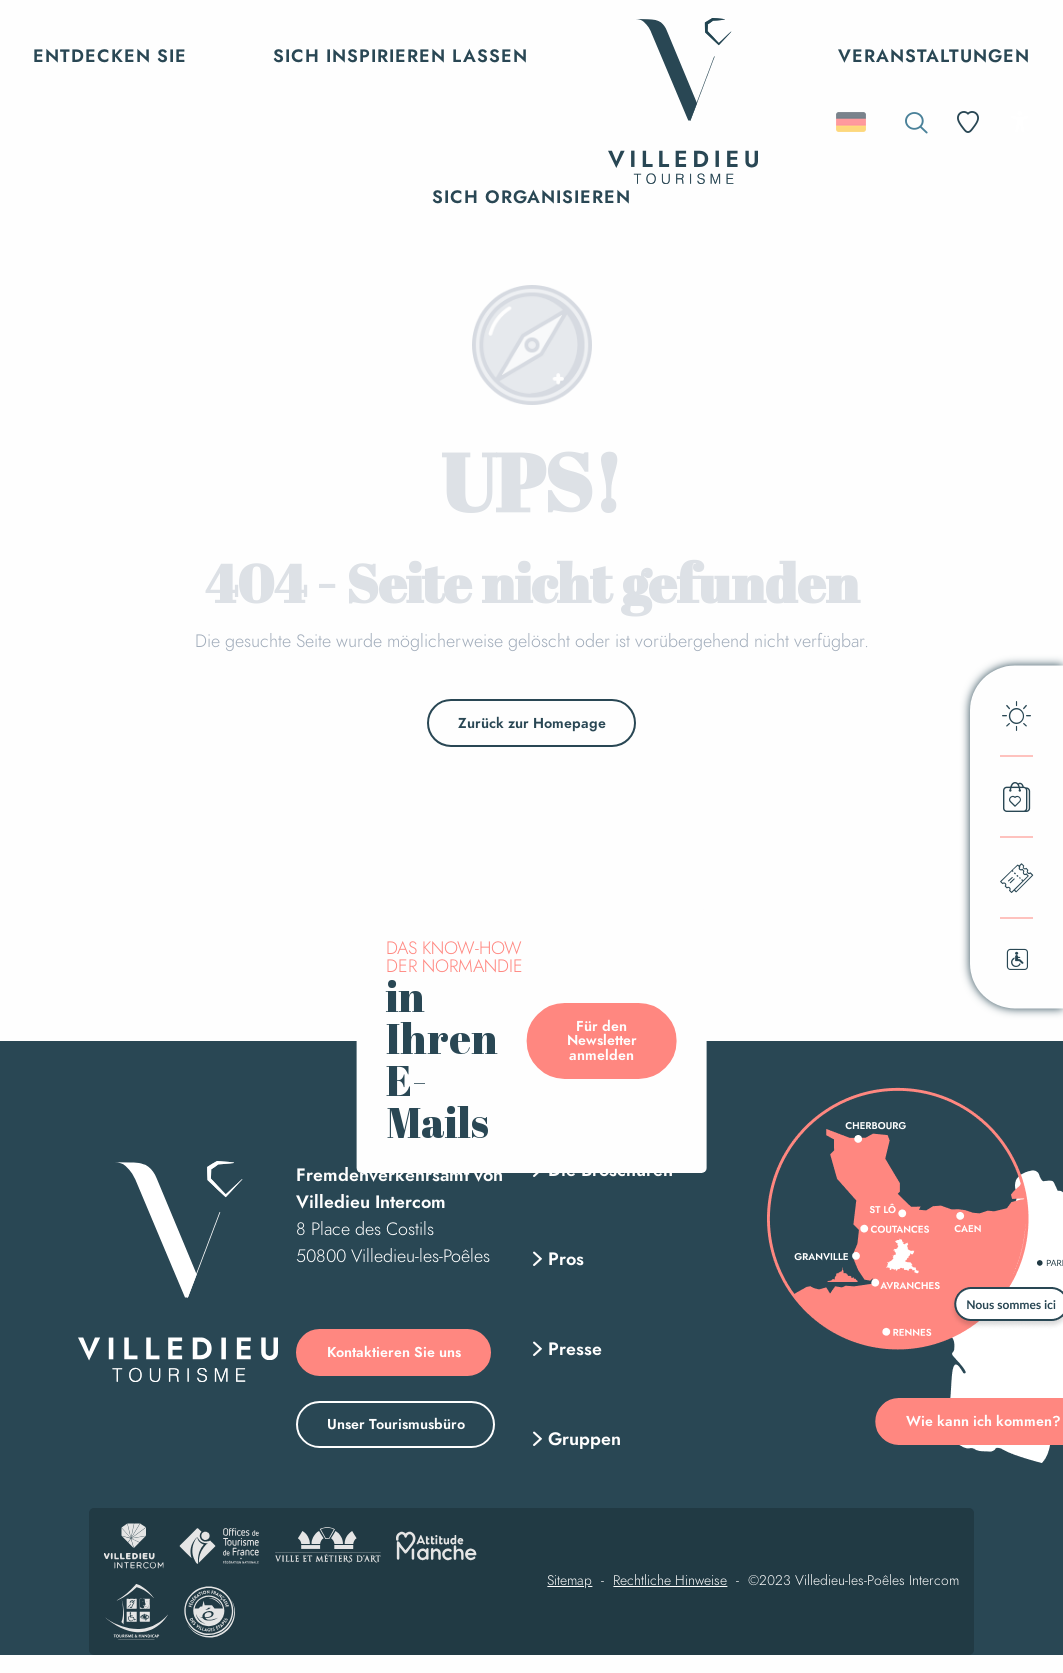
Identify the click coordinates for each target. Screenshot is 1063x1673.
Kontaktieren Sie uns (394, 1352)
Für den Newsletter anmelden (602, 1040)
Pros (566, 1259)
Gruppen (584, 1439)
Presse (575, 1349)
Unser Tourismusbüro (396, 1424)
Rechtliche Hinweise (670, 1581)
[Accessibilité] (1019, 121)
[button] (916, 122)
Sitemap (569, 1581)
